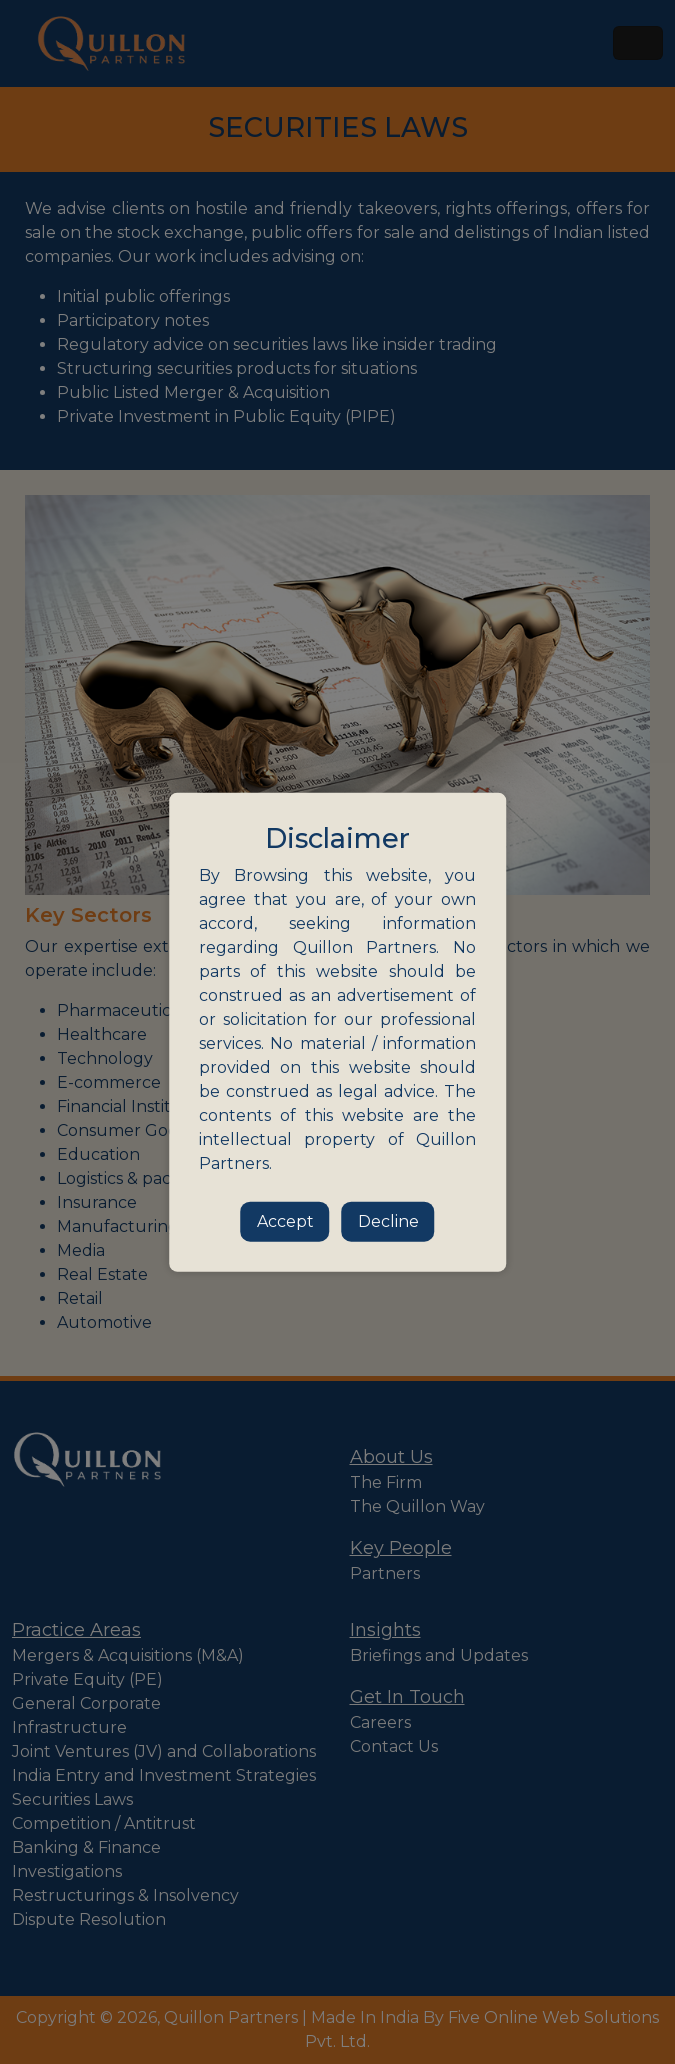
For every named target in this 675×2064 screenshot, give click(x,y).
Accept (285, 1220)
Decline (388, 1220)
